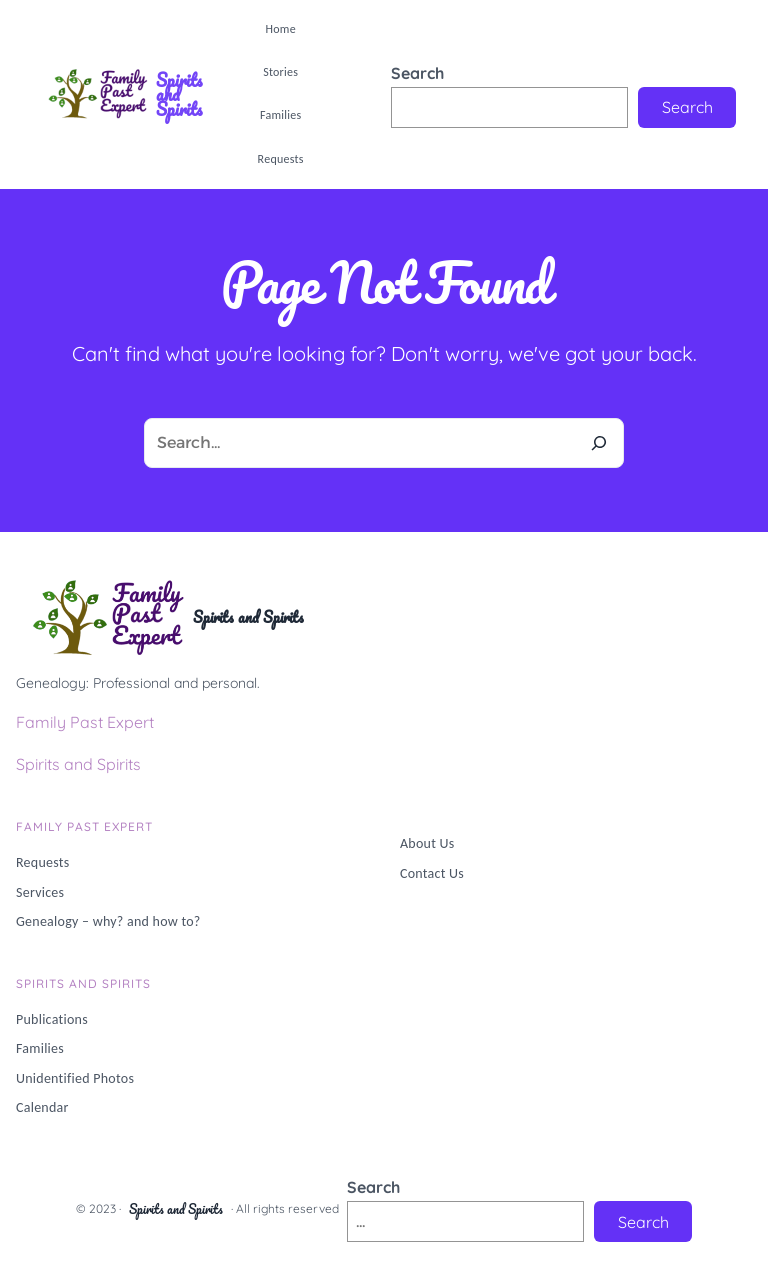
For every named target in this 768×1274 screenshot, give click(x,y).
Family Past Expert (85, 722)
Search (417, 73)
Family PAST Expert (84, 826)
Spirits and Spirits (179, 94)
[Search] (599, 443)
